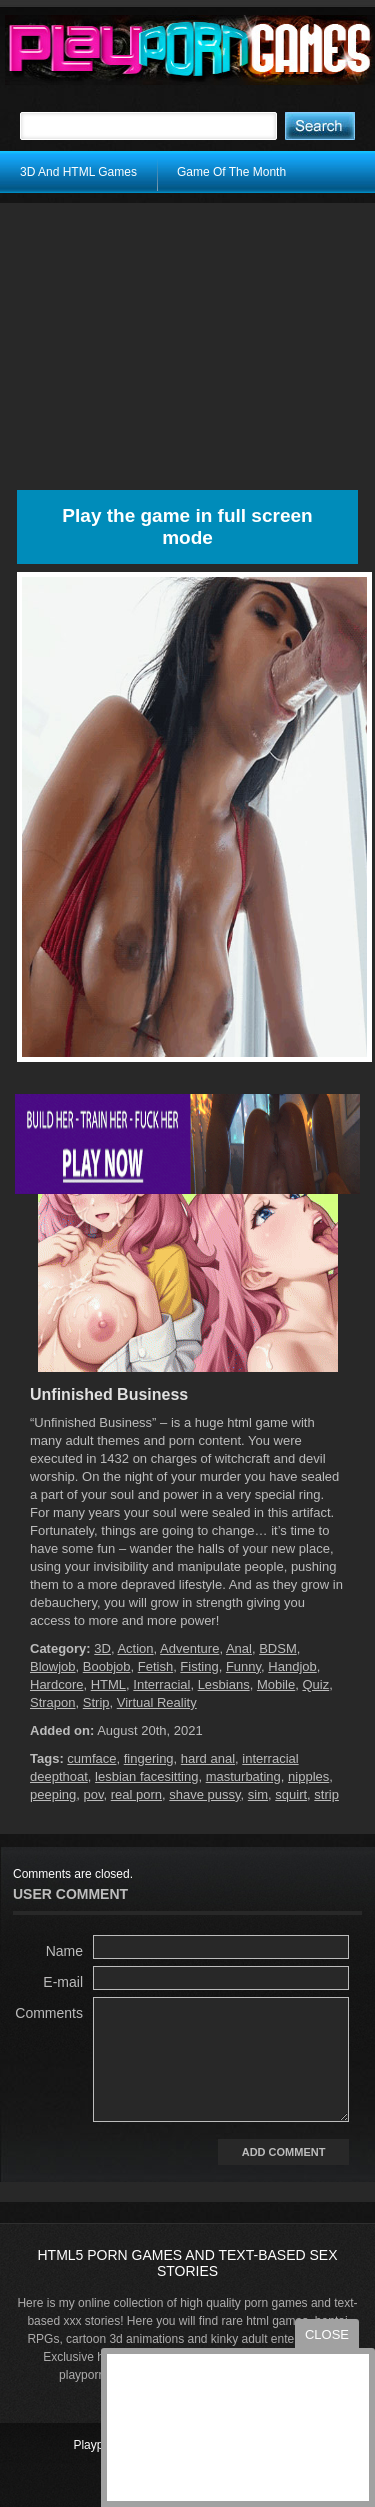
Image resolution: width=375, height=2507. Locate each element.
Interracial (161, 1684)
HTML (108, 1684)
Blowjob (53, 1666)
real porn (136, 1794)
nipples (308, 1776)
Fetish (155, 1666)
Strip (96, 1702)
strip (326, 1794)
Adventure (189, 1648)
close (327, 2334)
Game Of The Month (231, 172)
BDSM (278, 1648)
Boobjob (107, 1666)
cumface (91, 1758)
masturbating (243, 1776)
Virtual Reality (157, 1702)
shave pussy (204, 1794)
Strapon (53, 1702)
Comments (49, 2013)
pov (94, 1794)
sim (258, 1794)
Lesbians (224, 1684)
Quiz (315, 1684)
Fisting (199, 1666)
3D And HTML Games (78, 172)
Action (135, 1648)
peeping (53, 1794)
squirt (291, 1794)
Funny (243, 1666)
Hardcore (56, 1684)
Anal (239, 1648)
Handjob (292, 1666)
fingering (149, 1758)
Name (64, 1951)
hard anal (208, 1758)
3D (102, 1648)
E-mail (63, 1982)
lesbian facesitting (146, 1776)
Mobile (276, 1684)
